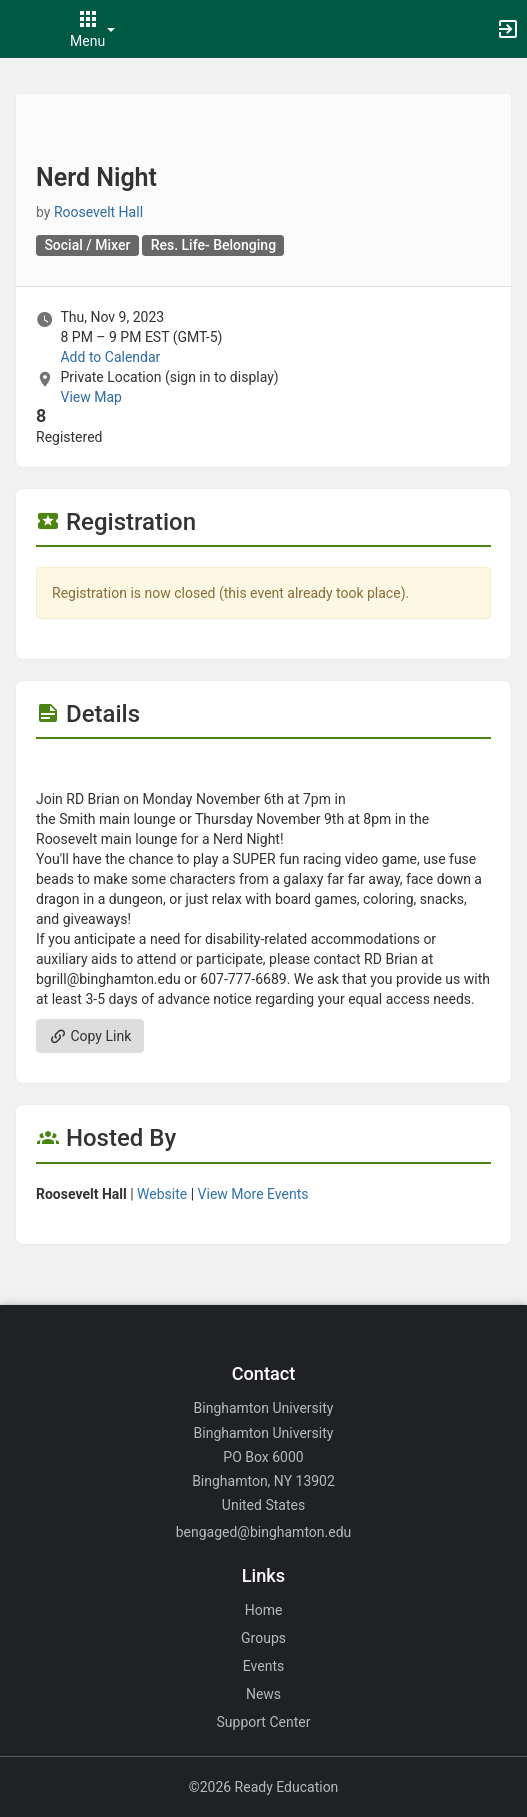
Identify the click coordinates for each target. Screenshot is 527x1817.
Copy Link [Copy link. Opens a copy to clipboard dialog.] (90, 1036)
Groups (263, 1638)
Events (263, 1666)
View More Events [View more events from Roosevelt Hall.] (253, 1194)
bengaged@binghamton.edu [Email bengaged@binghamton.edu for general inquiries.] (264, 1532)
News (263, 1694)
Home (264, 1610)
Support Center (264, 1722)
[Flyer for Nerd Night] (263, 769)
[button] (25, 29)
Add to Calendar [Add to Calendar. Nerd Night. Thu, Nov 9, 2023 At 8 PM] (110, 357)
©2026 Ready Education (264, 1787)
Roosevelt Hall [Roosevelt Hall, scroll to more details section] (98, 212)
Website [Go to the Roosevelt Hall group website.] (162, 1194)
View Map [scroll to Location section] (90, 397)
